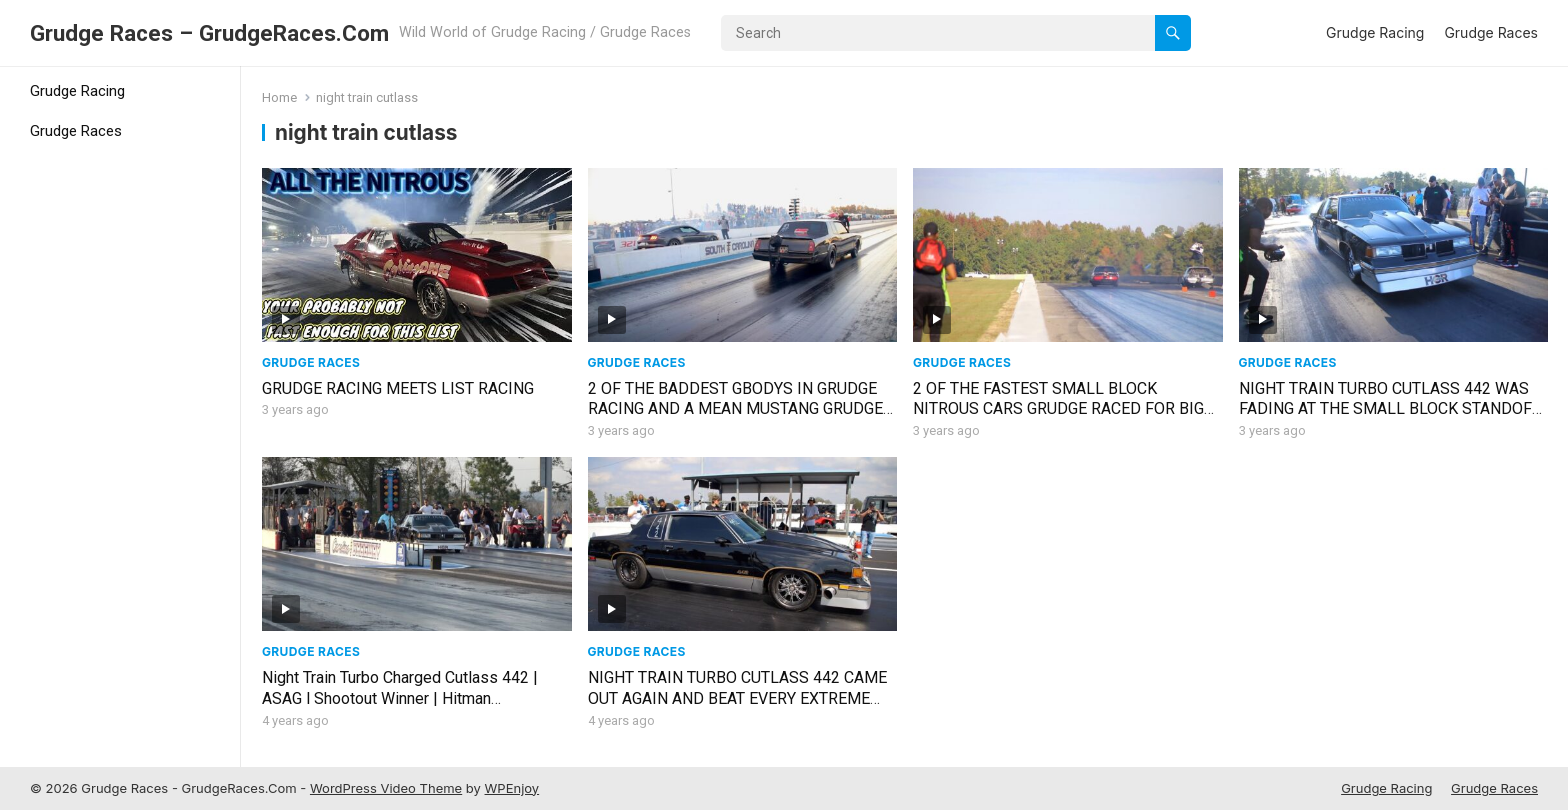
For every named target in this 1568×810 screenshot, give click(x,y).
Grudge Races (1491, 32)
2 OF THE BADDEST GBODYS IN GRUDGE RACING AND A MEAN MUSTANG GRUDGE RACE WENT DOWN (735, 409)
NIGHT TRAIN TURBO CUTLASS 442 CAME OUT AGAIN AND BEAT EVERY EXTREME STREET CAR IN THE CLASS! (737, 698)
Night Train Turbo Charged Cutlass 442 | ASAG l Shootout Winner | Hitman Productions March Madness (400, 698)
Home (279, 97)
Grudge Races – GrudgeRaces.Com (209, 33)
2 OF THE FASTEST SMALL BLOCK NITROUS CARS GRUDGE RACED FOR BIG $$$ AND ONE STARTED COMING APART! (1058, 409)
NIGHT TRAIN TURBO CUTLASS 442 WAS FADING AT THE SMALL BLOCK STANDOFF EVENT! (1390, 409)
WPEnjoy (512, 788)
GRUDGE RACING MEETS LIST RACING (398, 388)
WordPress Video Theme (386, 788)
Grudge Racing (1375, 32)
